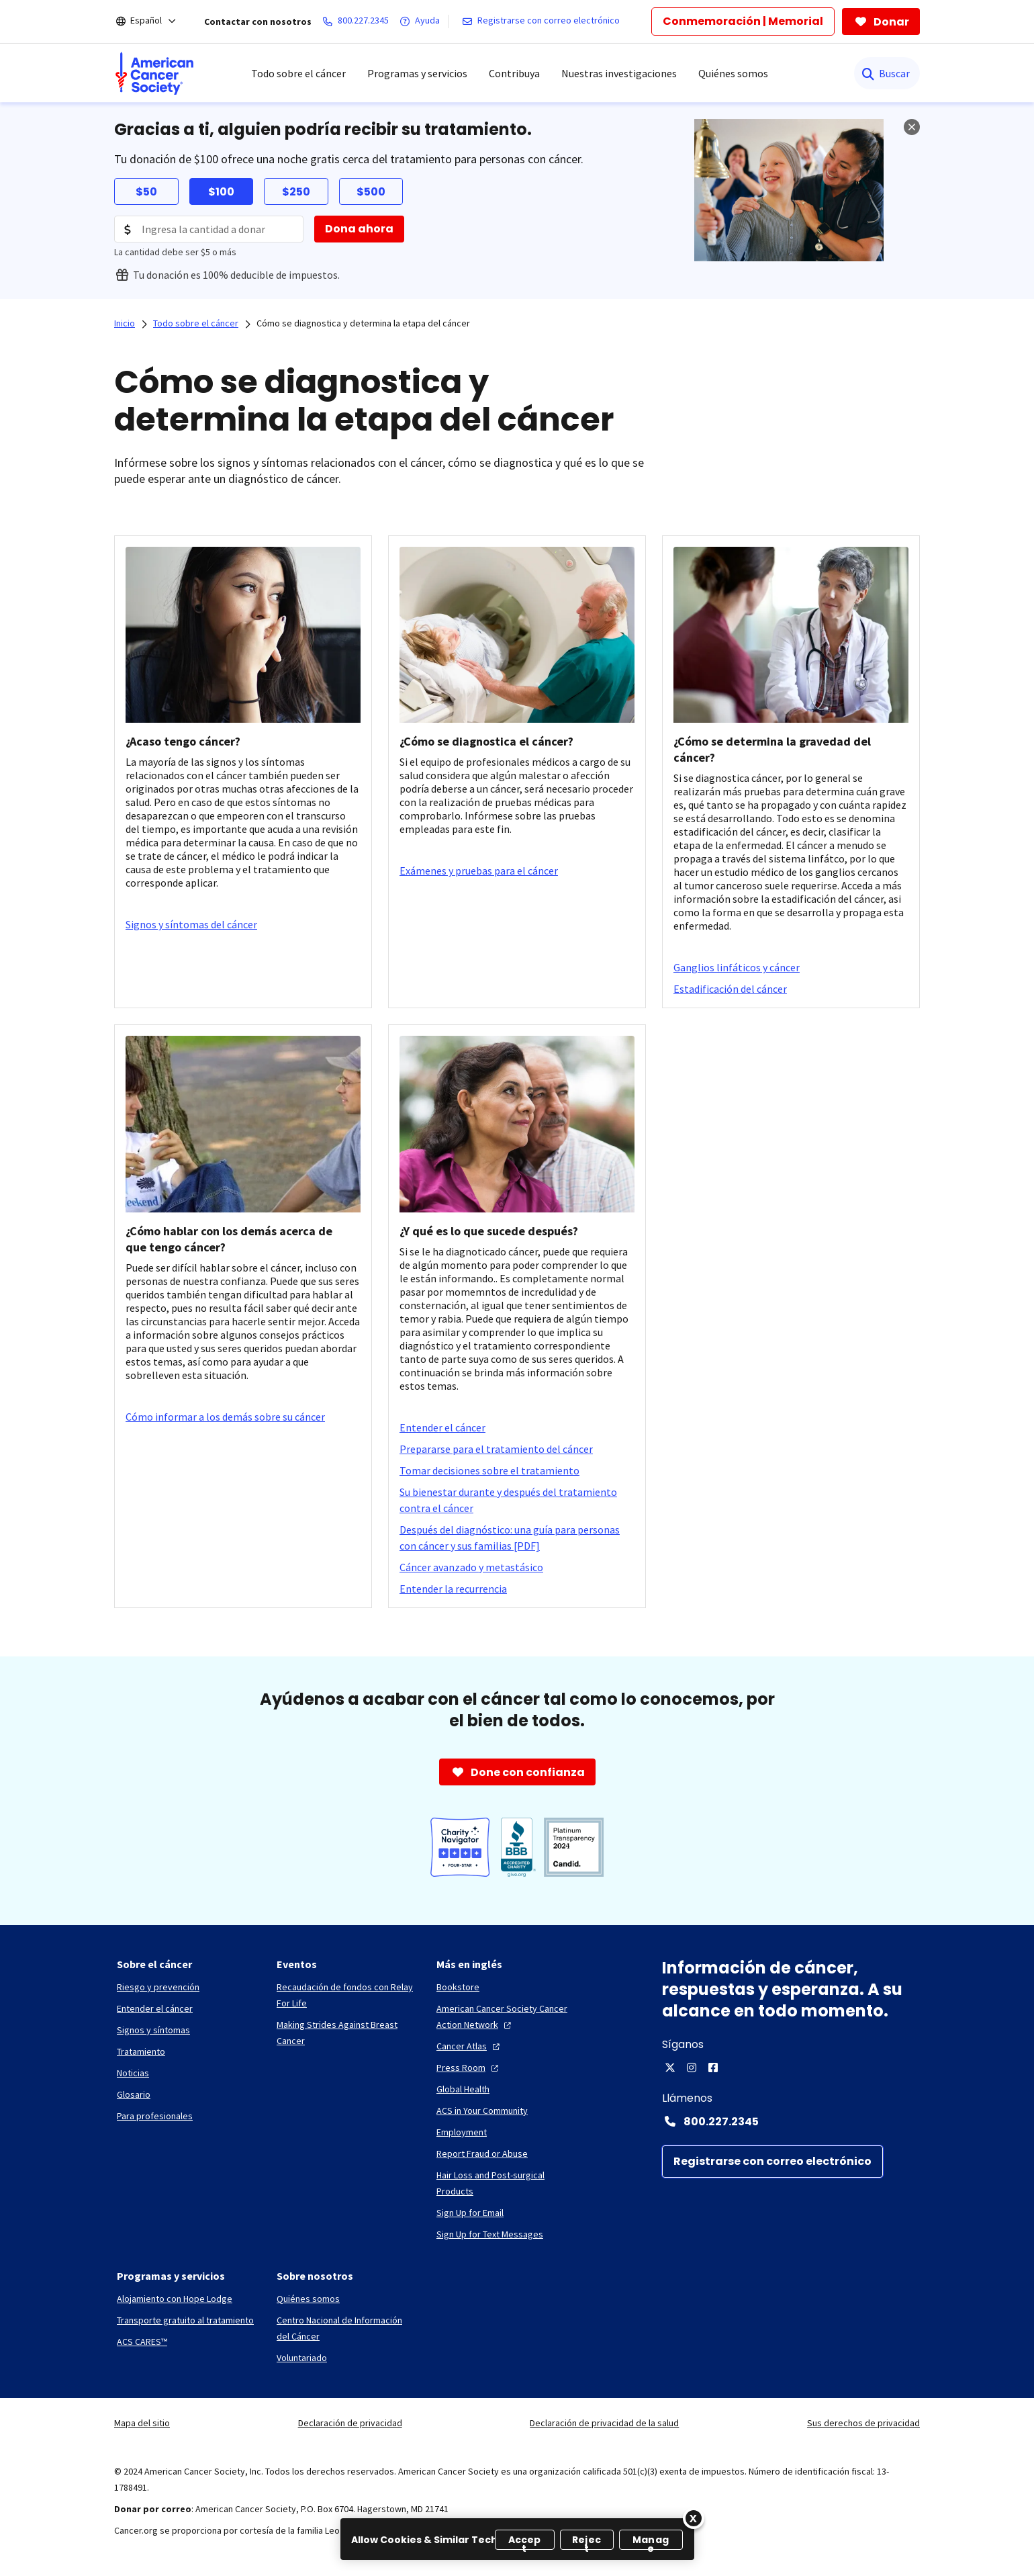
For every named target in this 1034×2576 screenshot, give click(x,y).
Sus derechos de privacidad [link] (863, 2423)
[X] (670, 2067)
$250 (296, 191)
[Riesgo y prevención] (158, 1987)
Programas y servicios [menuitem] (417, 73)
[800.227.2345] (358, 21)
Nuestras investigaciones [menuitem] (619, 73)
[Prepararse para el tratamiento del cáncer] (496, 1449)
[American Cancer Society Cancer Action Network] (505, 2016)
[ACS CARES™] (142, 2342)
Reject (586, 2541)
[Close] (693, 2518)
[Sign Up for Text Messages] (489, 2234)
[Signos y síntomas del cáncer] (191, 924)
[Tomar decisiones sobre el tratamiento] (489, 1470)
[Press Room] (469, 2067)
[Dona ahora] (359, 229)
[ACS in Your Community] (482, 2110)
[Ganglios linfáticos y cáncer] (736, 967)
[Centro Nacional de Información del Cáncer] (346, 2328)
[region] (517, 2539)
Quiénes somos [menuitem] (733, 73)
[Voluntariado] (302, 2358)
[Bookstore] (457, 1987)
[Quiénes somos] (308, 2299)
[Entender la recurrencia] (453, 1589)
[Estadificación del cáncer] (730, 989)
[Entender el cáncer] (442, 1427)
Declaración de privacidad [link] (350, 2423)
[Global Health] (462, 2089)
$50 (146, 191)
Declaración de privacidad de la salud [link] (604, 2423)
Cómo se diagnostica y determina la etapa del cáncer (363, 323)
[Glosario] (133, 2094)
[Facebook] (713, 2067)
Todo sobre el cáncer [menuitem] (298, 73)
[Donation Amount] (208, 229)
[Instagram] (692, 2067)
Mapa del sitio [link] (142, 2423)
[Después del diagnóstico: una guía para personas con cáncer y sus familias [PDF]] (516, 1537)
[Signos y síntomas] (153, 2030)
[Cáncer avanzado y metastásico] (471, 1567)
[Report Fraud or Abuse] (482, 2153)
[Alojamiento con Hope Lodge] (174, 2299)
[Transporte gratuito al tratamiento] (185, 2320)
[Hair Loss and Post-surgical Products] (505, 2183)
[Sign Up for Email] (470, 2213)
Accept (524, 2541)
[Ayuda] (422, 21)
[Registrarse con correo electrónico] (543, 21)
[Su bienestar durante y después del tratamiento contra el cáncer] (516, 1500)
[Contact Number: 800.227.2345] (791, 2121)
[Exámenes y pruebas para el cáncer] (478, 870)
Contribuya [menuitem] (514, 73)
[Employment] (461, 2132)
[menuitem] (154, 73)
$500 (371, 191)
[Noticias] (133, 2073)
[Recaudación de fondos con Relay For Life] (346, 1995)
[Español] (155, 21)
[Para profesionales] (155, 2116)
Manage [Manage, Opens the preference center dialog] (650, 2541)
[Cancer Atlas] (469, 2046)
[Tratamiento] (141, 2051)
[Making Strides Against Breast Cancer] (346, 2032)
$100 (221, 191)
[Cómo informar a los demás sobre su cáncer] (225, 1417)
